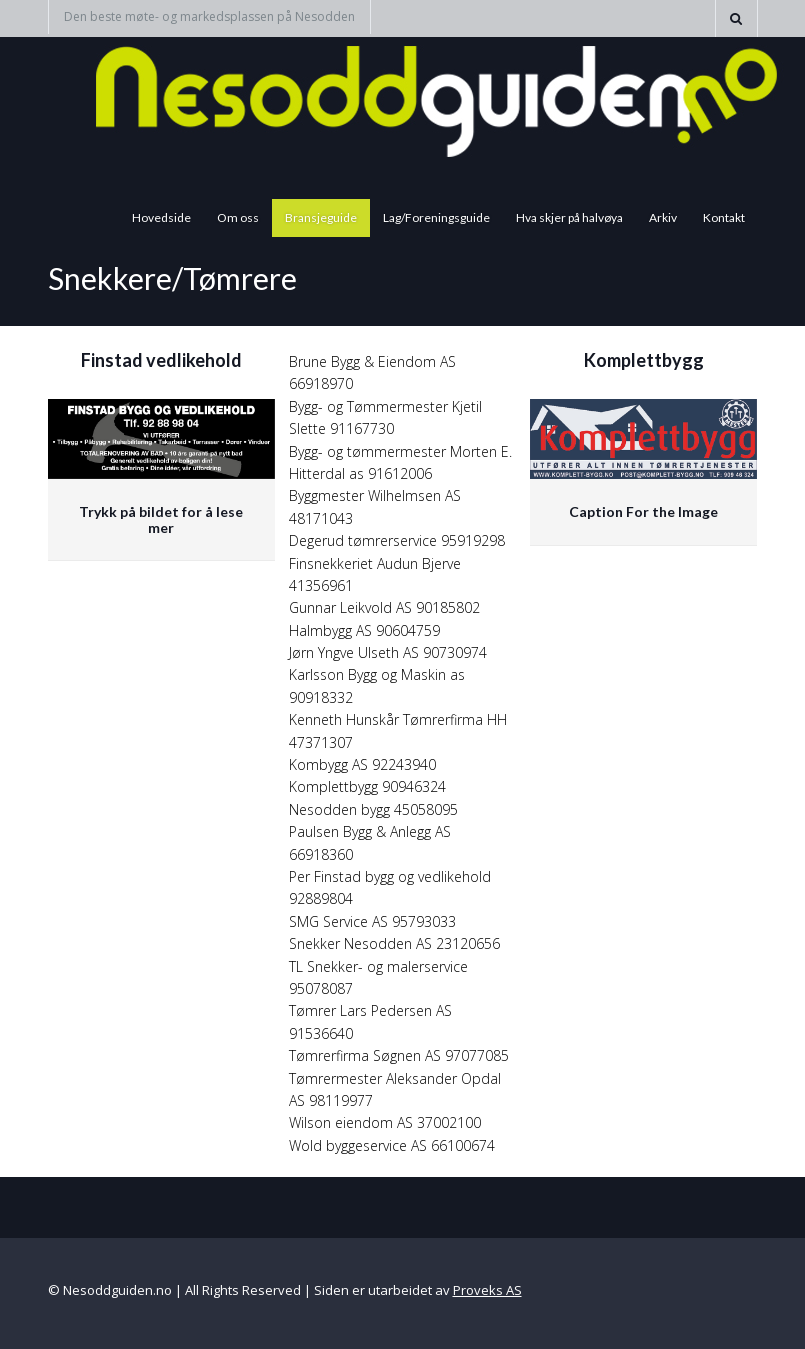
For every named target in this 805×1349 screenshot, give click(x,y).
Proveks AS (487, 1290)
